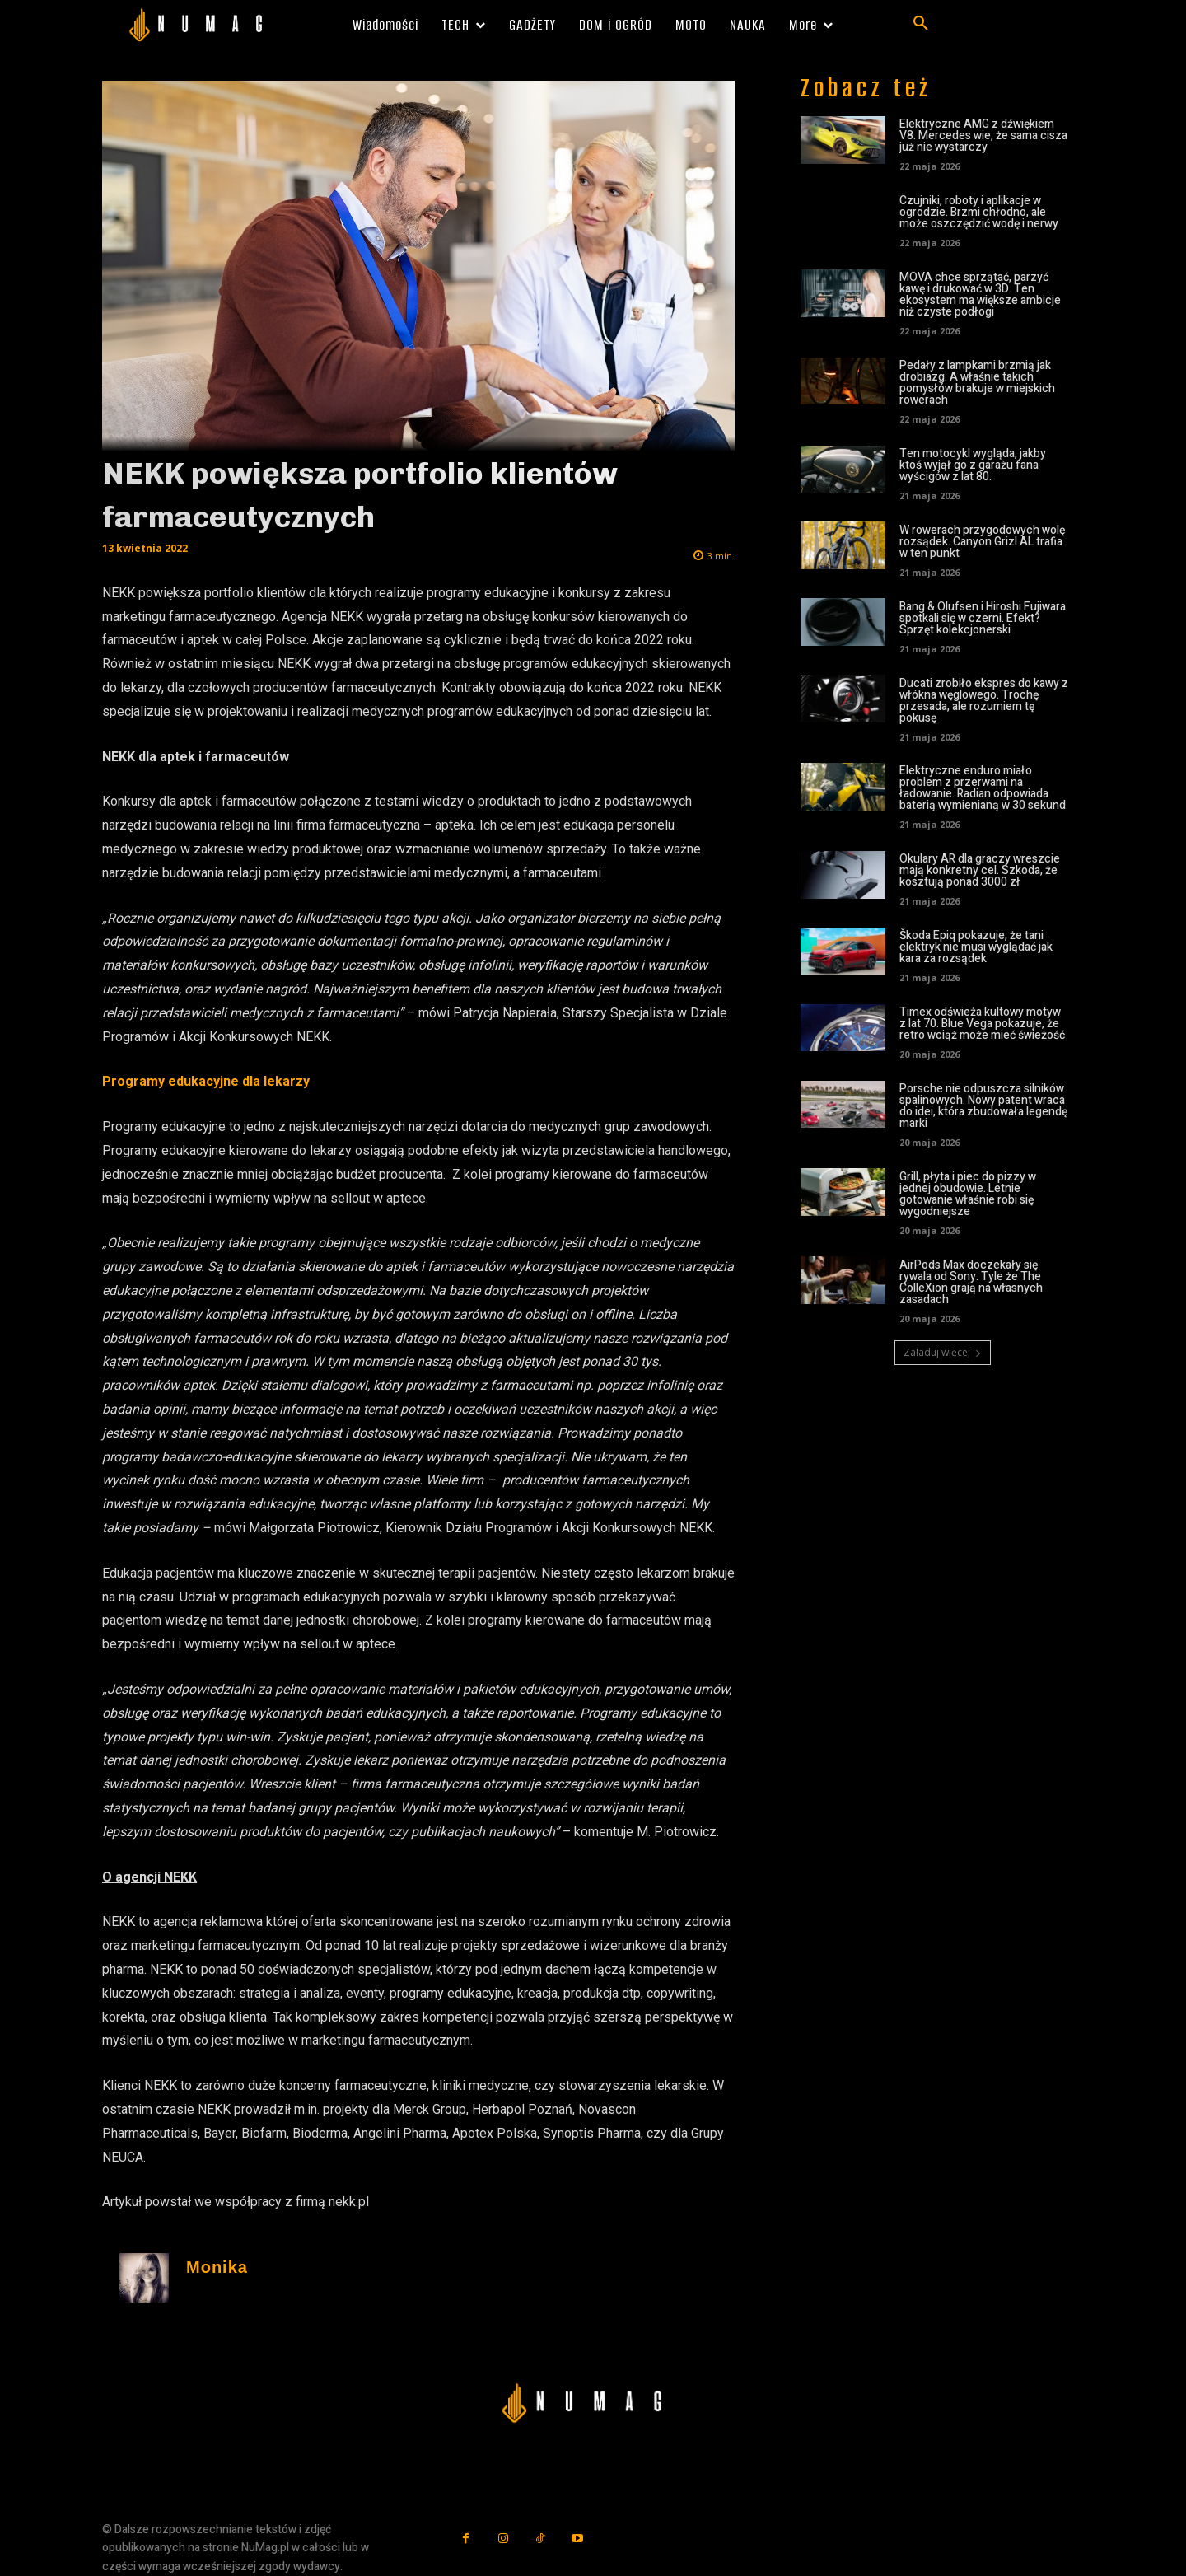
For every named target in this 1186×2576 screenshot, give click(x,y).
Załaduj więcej (943, 1352)
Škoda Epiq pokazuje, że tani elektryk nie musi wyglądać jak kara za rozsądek (976, 947)
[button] (921, 24)
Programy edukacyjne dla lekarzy (206, 1081)
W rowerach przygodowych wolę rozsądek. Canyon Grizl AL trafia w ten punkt (982, 541)
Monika (217, 2267)
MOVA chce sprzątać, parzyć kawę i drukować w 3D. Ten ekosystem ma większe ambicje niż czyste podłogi (980, 294)
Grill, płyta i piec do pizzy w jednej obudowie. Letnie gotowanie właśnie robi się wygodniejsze (967, 1194)
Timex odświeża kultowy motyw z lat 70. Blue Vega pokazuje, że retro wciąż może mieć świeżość (982, 1023)
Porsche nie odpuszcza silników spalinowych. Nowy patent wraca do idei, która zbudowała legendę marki (983, 1106)
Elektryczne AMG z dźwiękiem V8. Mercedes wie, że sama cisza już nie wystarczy (983, 135)
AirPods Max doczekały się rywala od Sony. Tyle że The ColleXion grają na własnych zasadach (971, 1282)
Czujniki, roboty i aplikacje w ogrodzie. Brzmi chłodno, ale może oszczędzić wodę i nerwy (978, 212)
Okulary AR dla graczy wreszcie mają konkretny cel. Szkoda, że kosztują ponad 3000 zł (979, 870)
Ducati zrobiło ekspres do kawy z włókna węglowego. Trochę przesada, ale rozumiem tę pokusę (983, 701)
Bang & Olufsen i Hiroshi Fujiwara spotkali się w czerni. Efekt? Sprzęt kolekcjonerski (982, 618)
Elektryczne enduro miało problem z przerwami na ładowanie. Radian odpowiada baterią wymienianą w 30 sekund (982, 788)
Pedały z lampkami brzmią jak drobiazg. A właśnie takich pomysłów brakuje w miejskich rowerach (977, 383)
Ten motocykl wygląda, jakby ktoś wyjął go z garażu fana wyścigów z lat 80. (972, 465)
